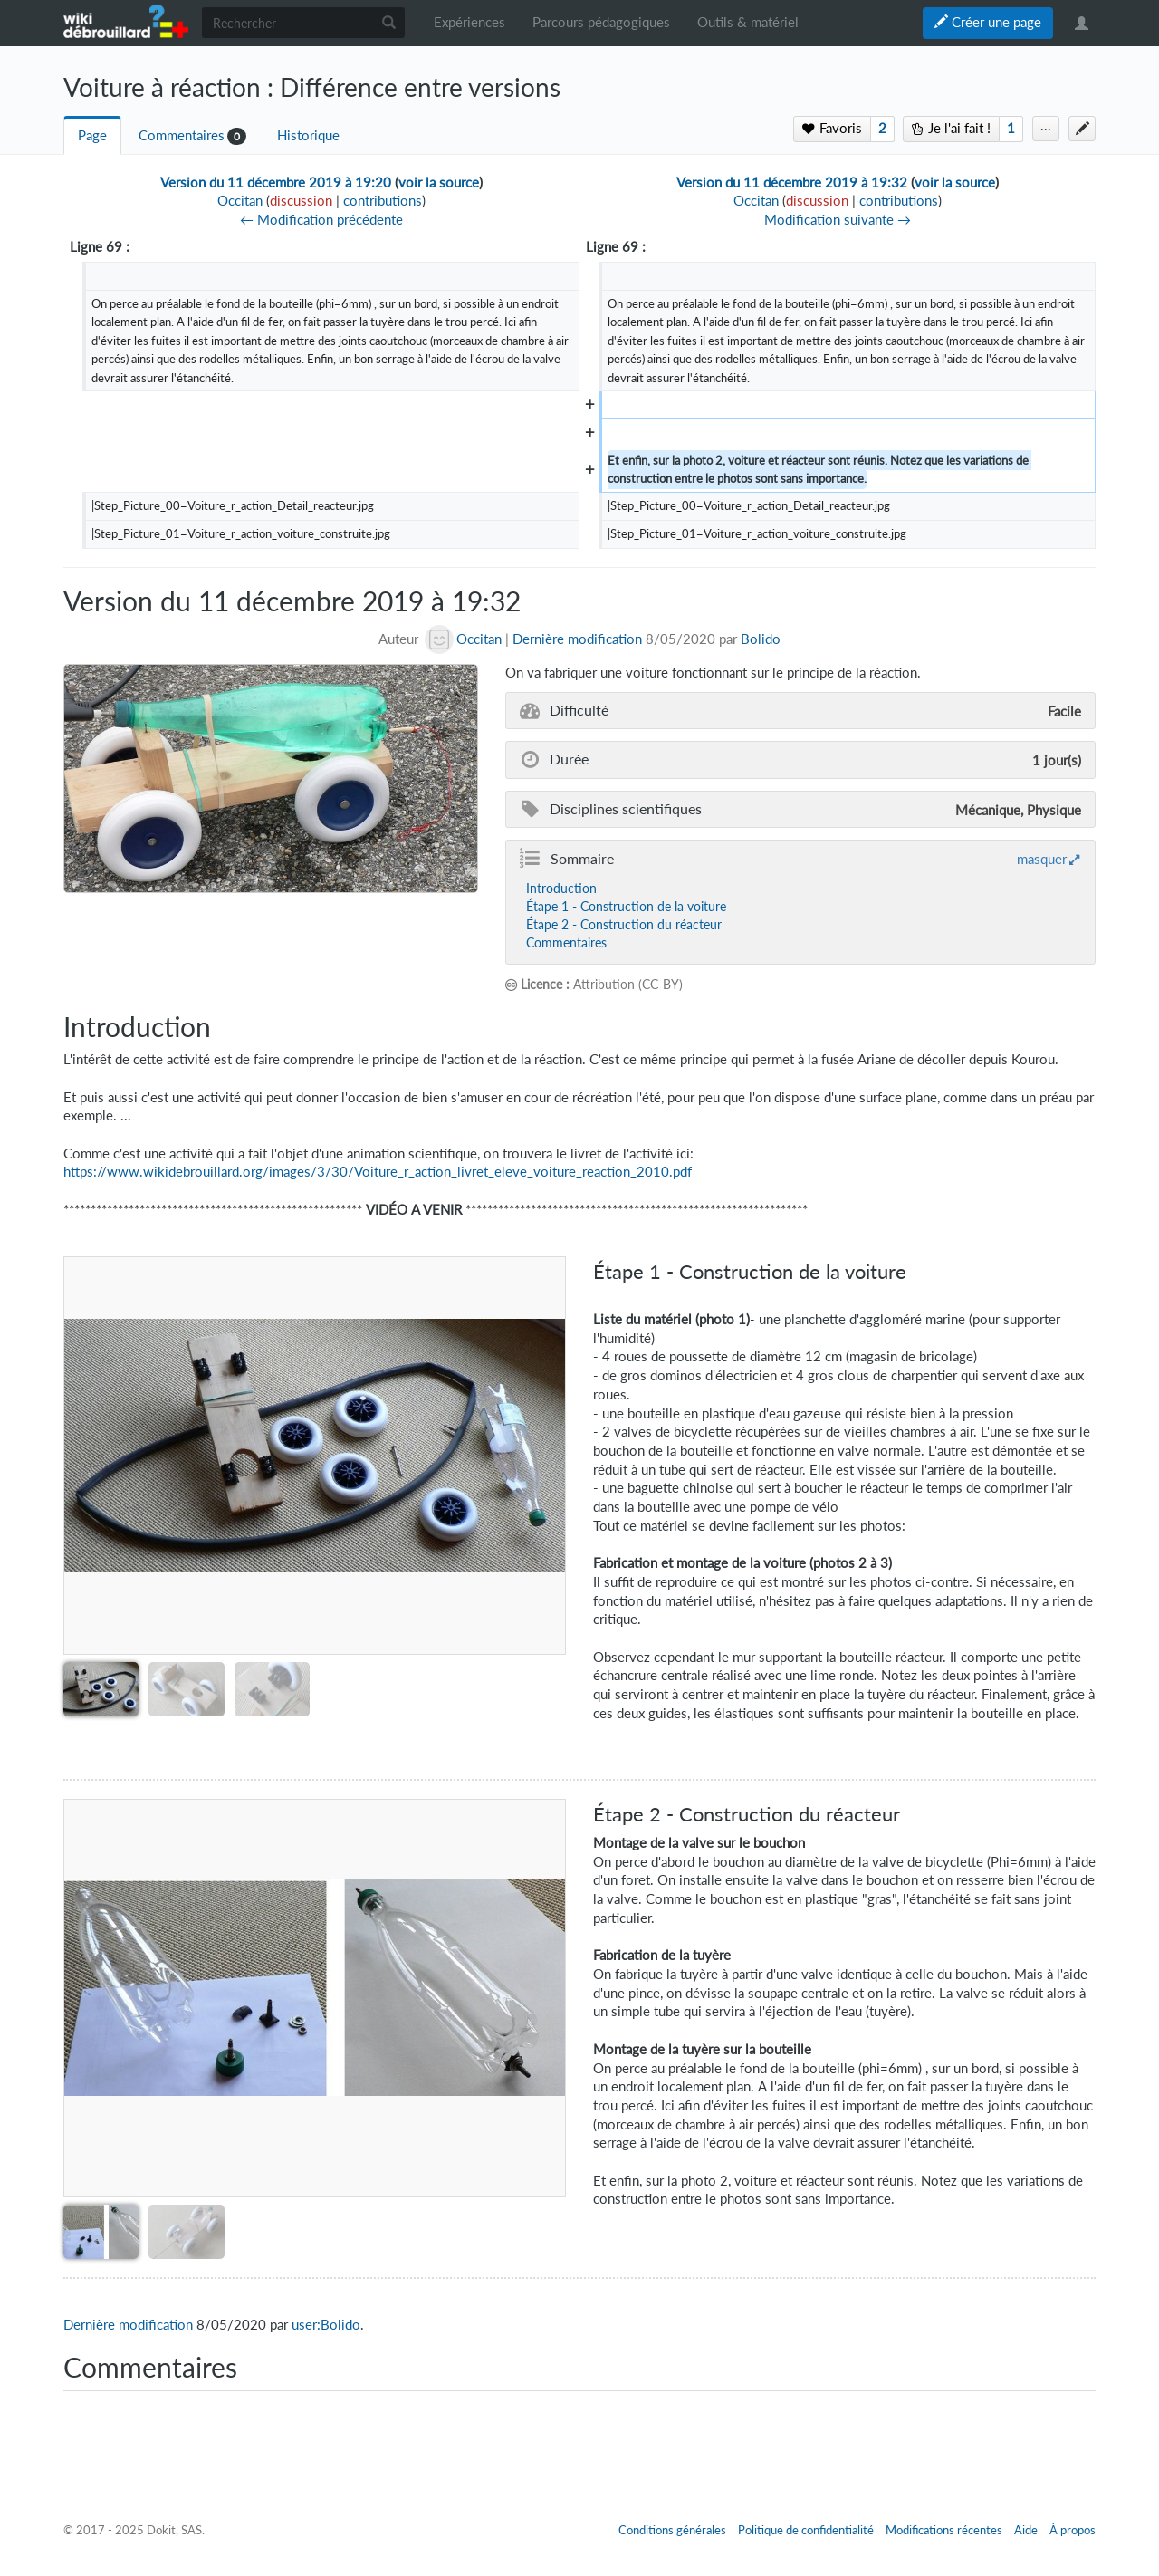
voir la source (438, 182)
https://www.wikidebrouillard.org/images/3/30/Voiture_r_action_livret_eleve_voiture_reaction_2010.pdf (377, 1171)
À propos (1072, 2530)
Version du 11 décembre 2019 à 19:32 (791, 182)
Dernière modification (577, 639)
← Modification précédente (321, 219)
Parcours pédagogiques (601, 22)
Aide (1026, 2530)
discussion (301, 200)
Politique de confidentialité (806, 2530)
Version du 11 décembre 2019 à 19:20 (275, 182)
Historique (308, 135)
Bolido (761, 639)
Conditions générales (672, 2530)
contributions (382, 200)
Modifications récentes (944, 2530)
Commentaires (182, 135)
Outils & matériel (748, 22)
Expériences (469, 22)
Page (92, 135)
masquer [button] (1042, 859)
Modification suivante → (837, 219)
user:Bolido (326, 2324)
